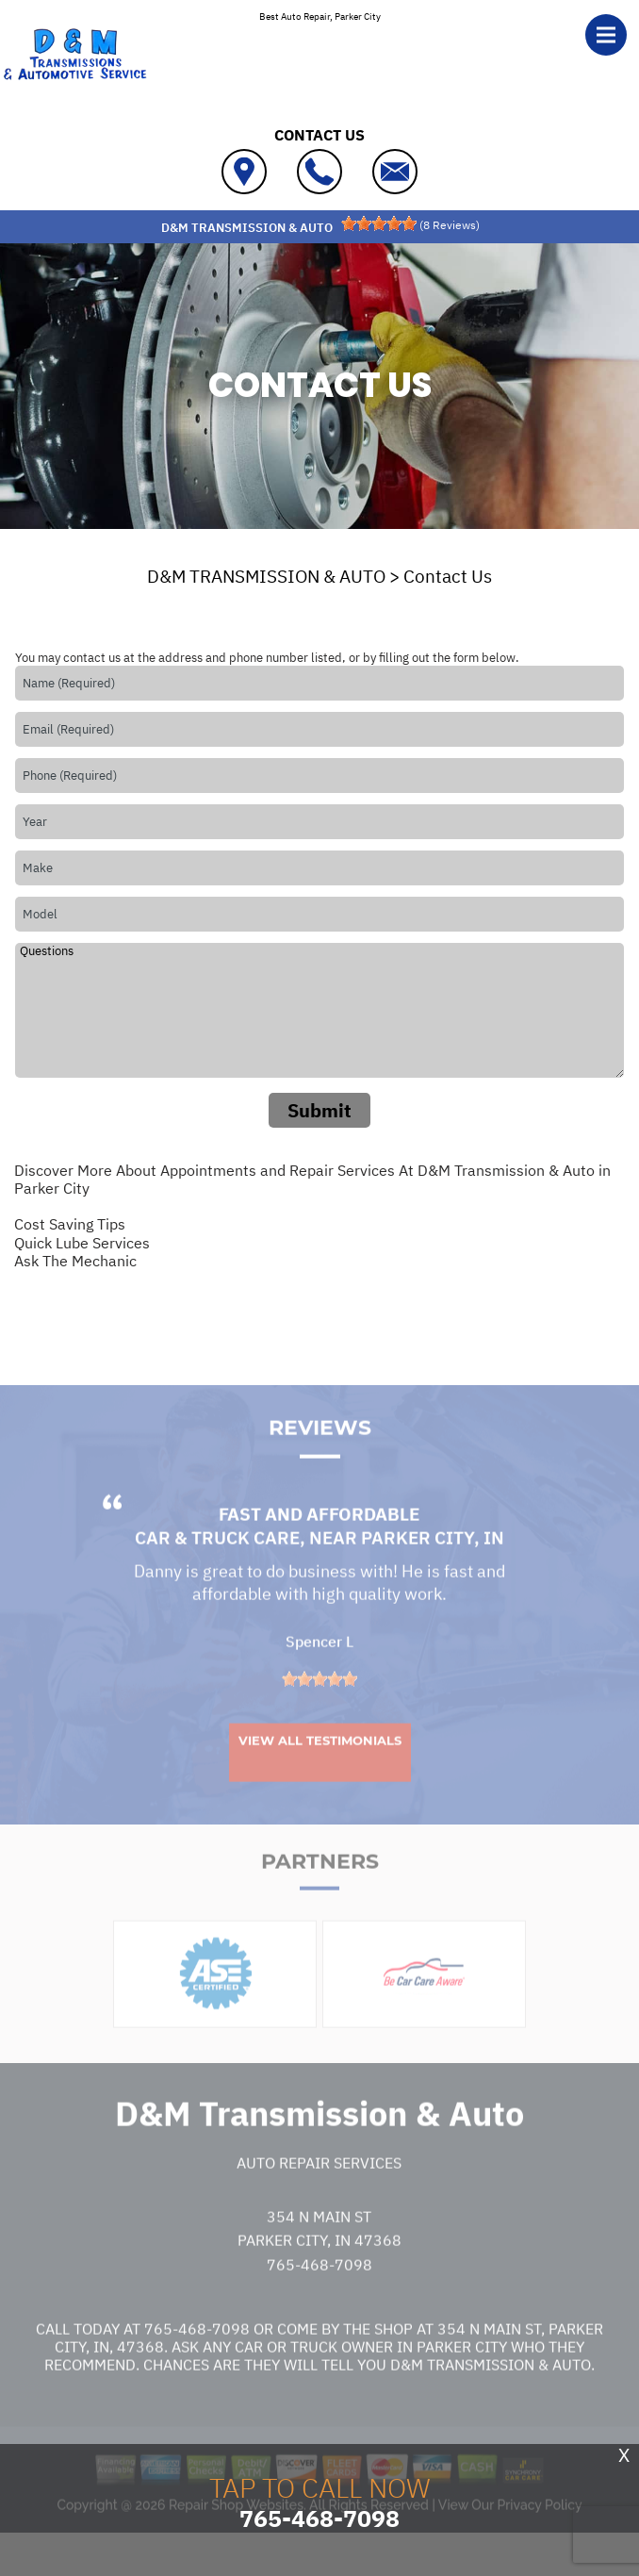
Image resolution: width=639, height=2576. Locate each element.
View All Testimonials (319, 1773)
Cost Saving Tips (69, 1223)
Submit (319, 1110)
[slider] (379, 223)
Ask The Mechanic (75, 1260)
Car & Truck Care (217, 1571)
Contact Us (447, 576)
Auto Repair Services (319, 2196)
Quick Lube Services (82, 1242)
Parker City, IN (432, 1571)
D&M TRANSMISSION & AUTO (266, 576)
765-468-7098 (319, 2297)
